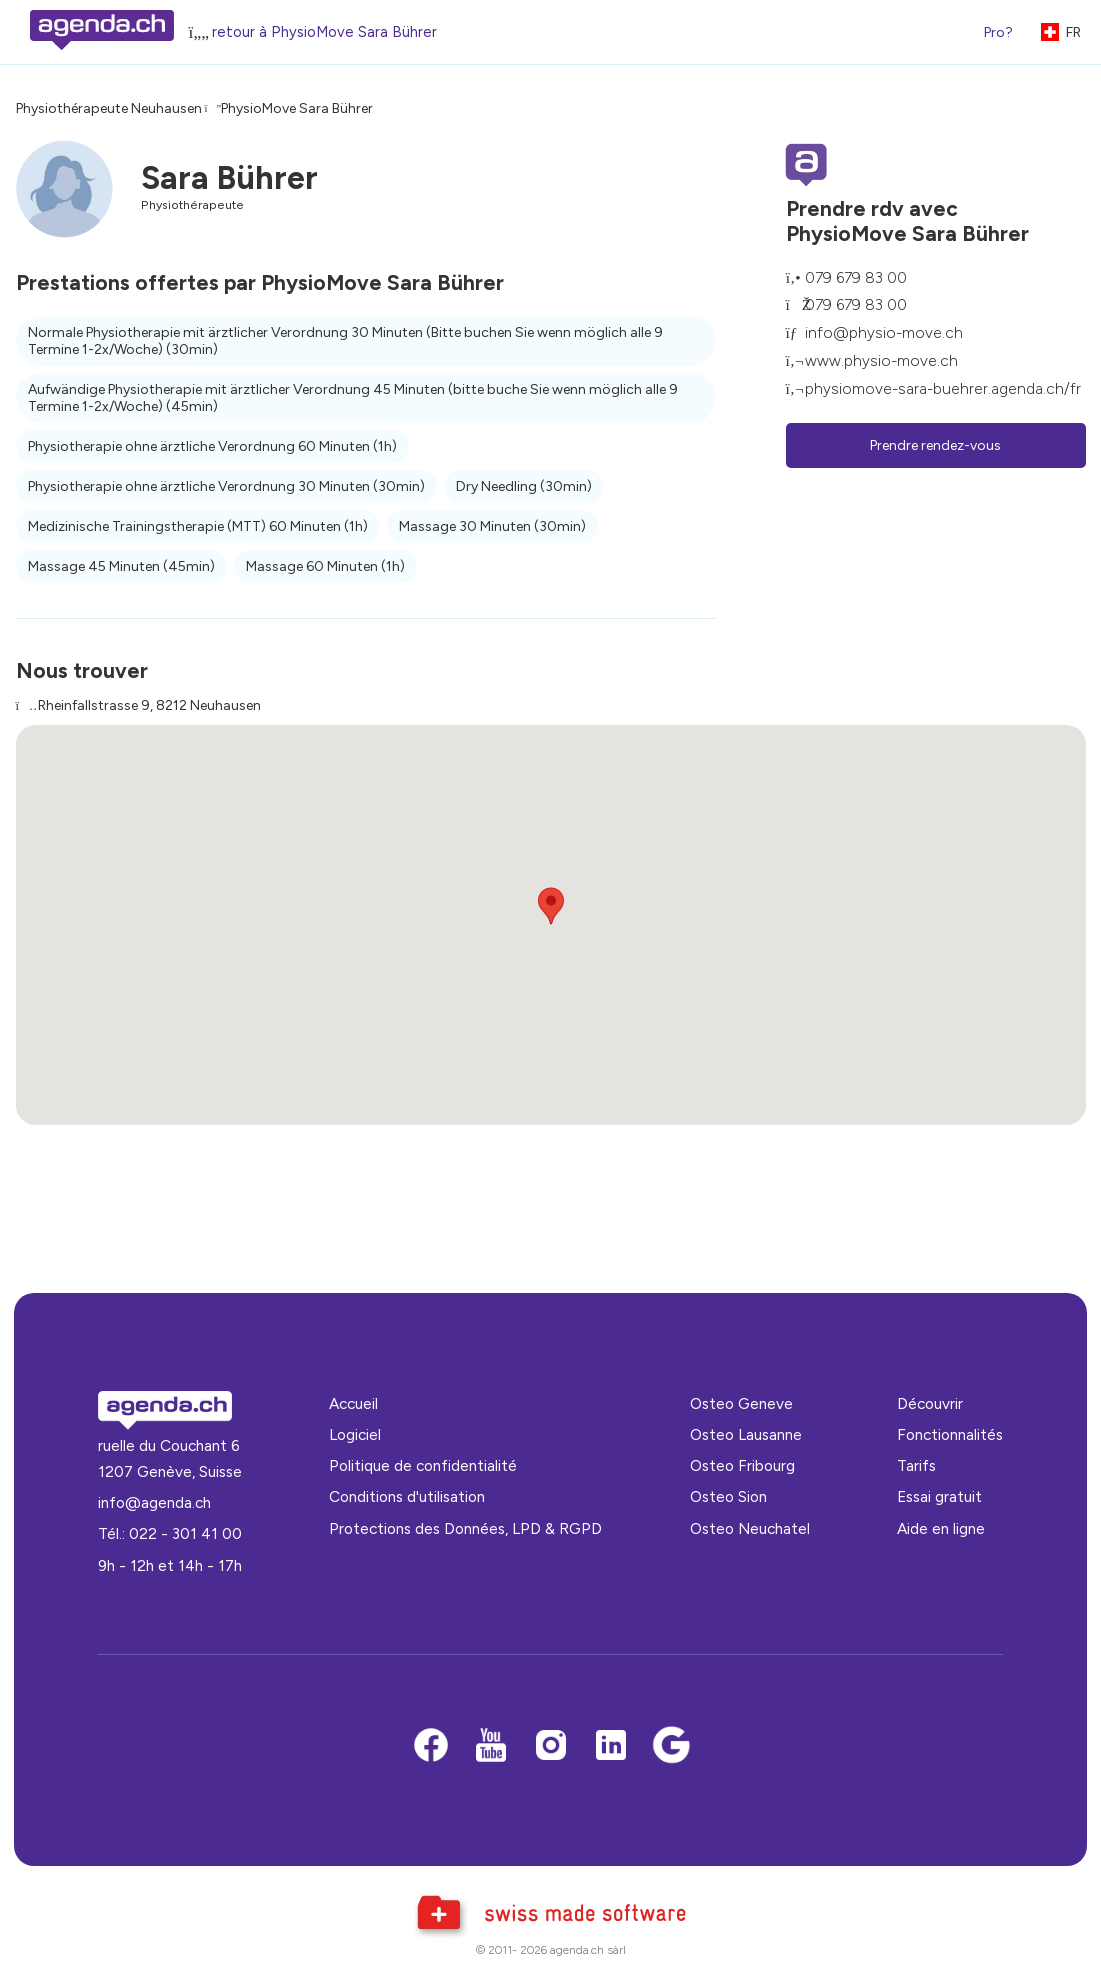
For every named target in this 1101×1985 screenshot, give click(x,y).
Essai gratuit (939, 1496)
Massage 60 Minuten (325, 566)
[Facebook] (431, 1746)
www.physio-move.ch (881, 360)
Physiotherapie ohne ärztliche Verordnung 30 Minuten (226, 486)
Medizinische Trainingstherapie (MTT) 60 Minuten (198, 526)
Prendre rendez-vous (935, 445)
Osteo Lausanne (746, 1434)
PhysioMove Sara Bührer (297, 108)
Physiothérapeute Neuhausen (109, 108)
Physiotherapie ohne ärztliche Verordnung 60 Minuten (212, 446)
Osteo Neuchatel (750, 1528)
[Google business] (671, 1746)
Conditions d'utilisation (407, 1496)
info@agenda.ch (154, 1502)
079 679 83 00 (856, 277)
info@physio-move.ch (884, 332)
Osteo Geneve (741, 1403)
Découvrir (930, 1403)
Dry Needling (524, 486)
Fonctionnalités (950, 1434)
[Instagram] (551, 1746)
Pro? (998, 32)
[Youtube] (491, 1746)
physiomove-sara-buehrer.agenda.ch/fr (943, 388)
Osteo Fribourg (742, 1465)
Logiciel (355, 1434)
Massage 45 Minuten (121, 566)
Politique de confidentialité (423, 1465)
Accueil (353, 1403)
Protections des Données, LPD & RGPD (465, 1528)
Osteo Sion (728, 1496)
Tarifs (916, 1465)
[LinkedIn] (611, 1746)
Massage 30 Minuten (492, 526)
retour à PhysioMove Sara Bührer (324, 32)
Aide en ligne (941, 1528)
